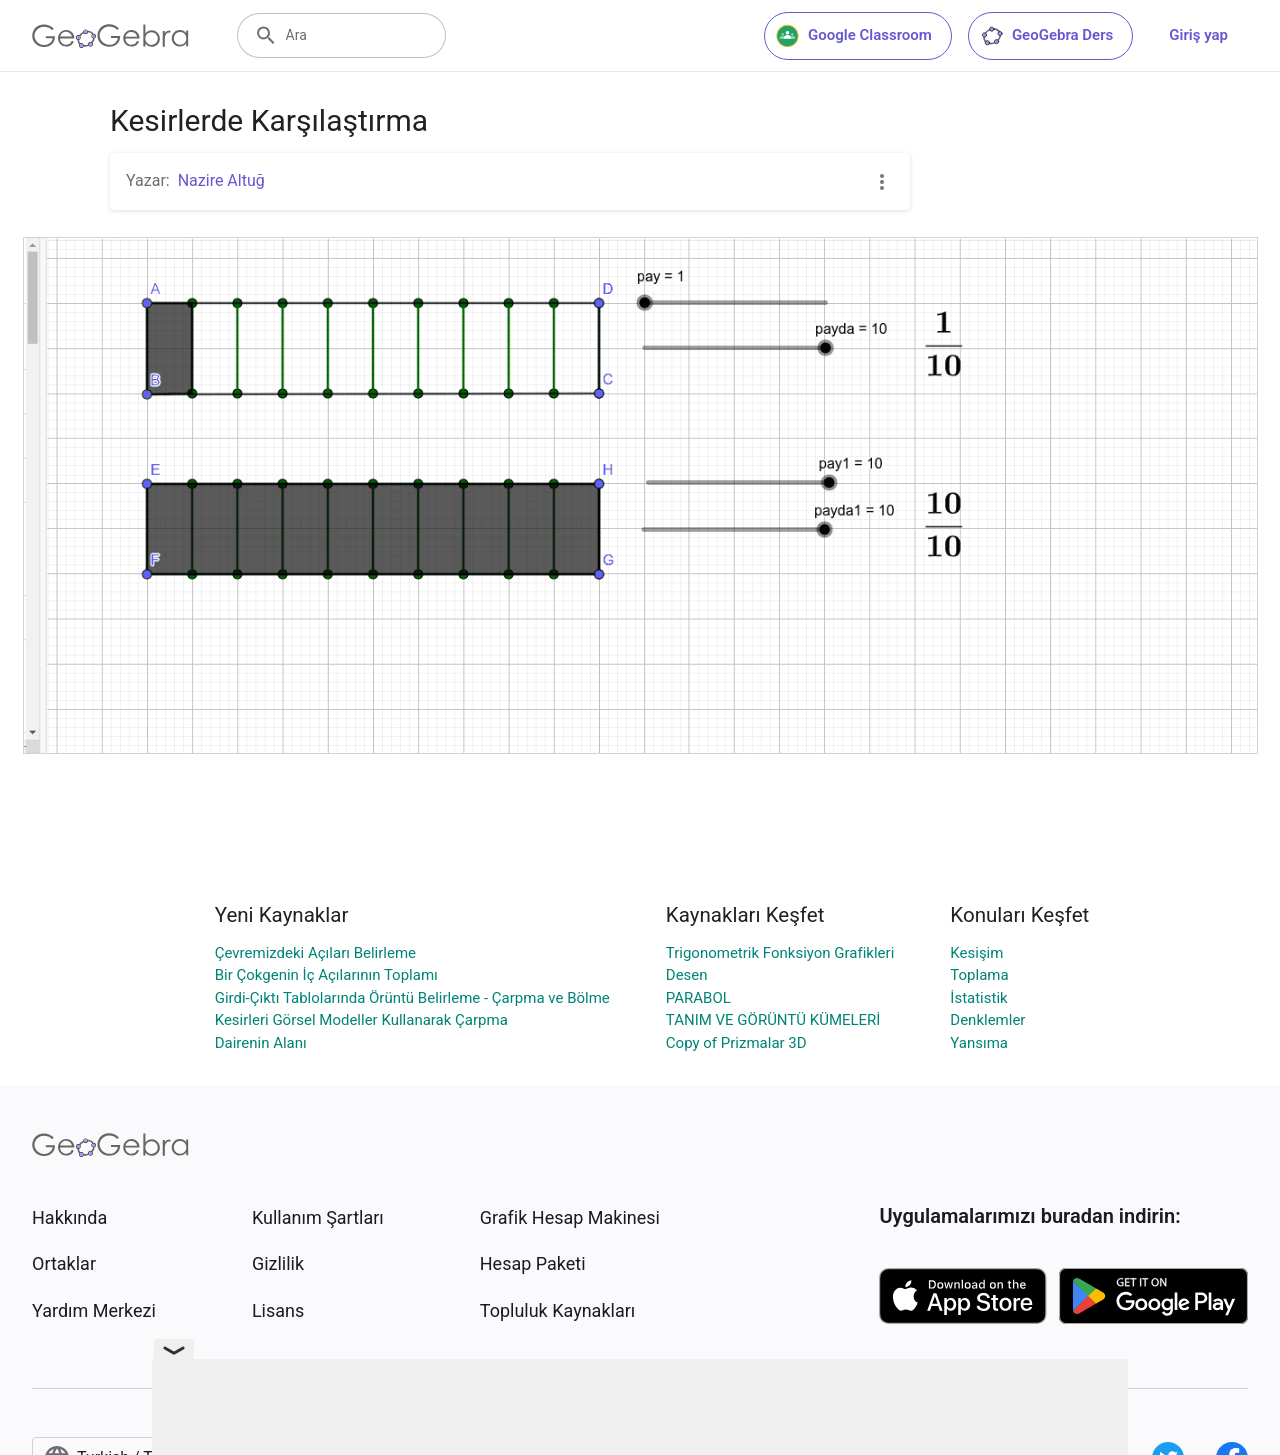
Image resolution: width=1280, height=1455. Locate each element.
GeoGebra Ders (1046, 36)
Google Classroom (854, 36)
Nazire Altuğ (221, 180)
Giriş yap (1198, 35)
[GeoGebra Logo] (110, 36)
